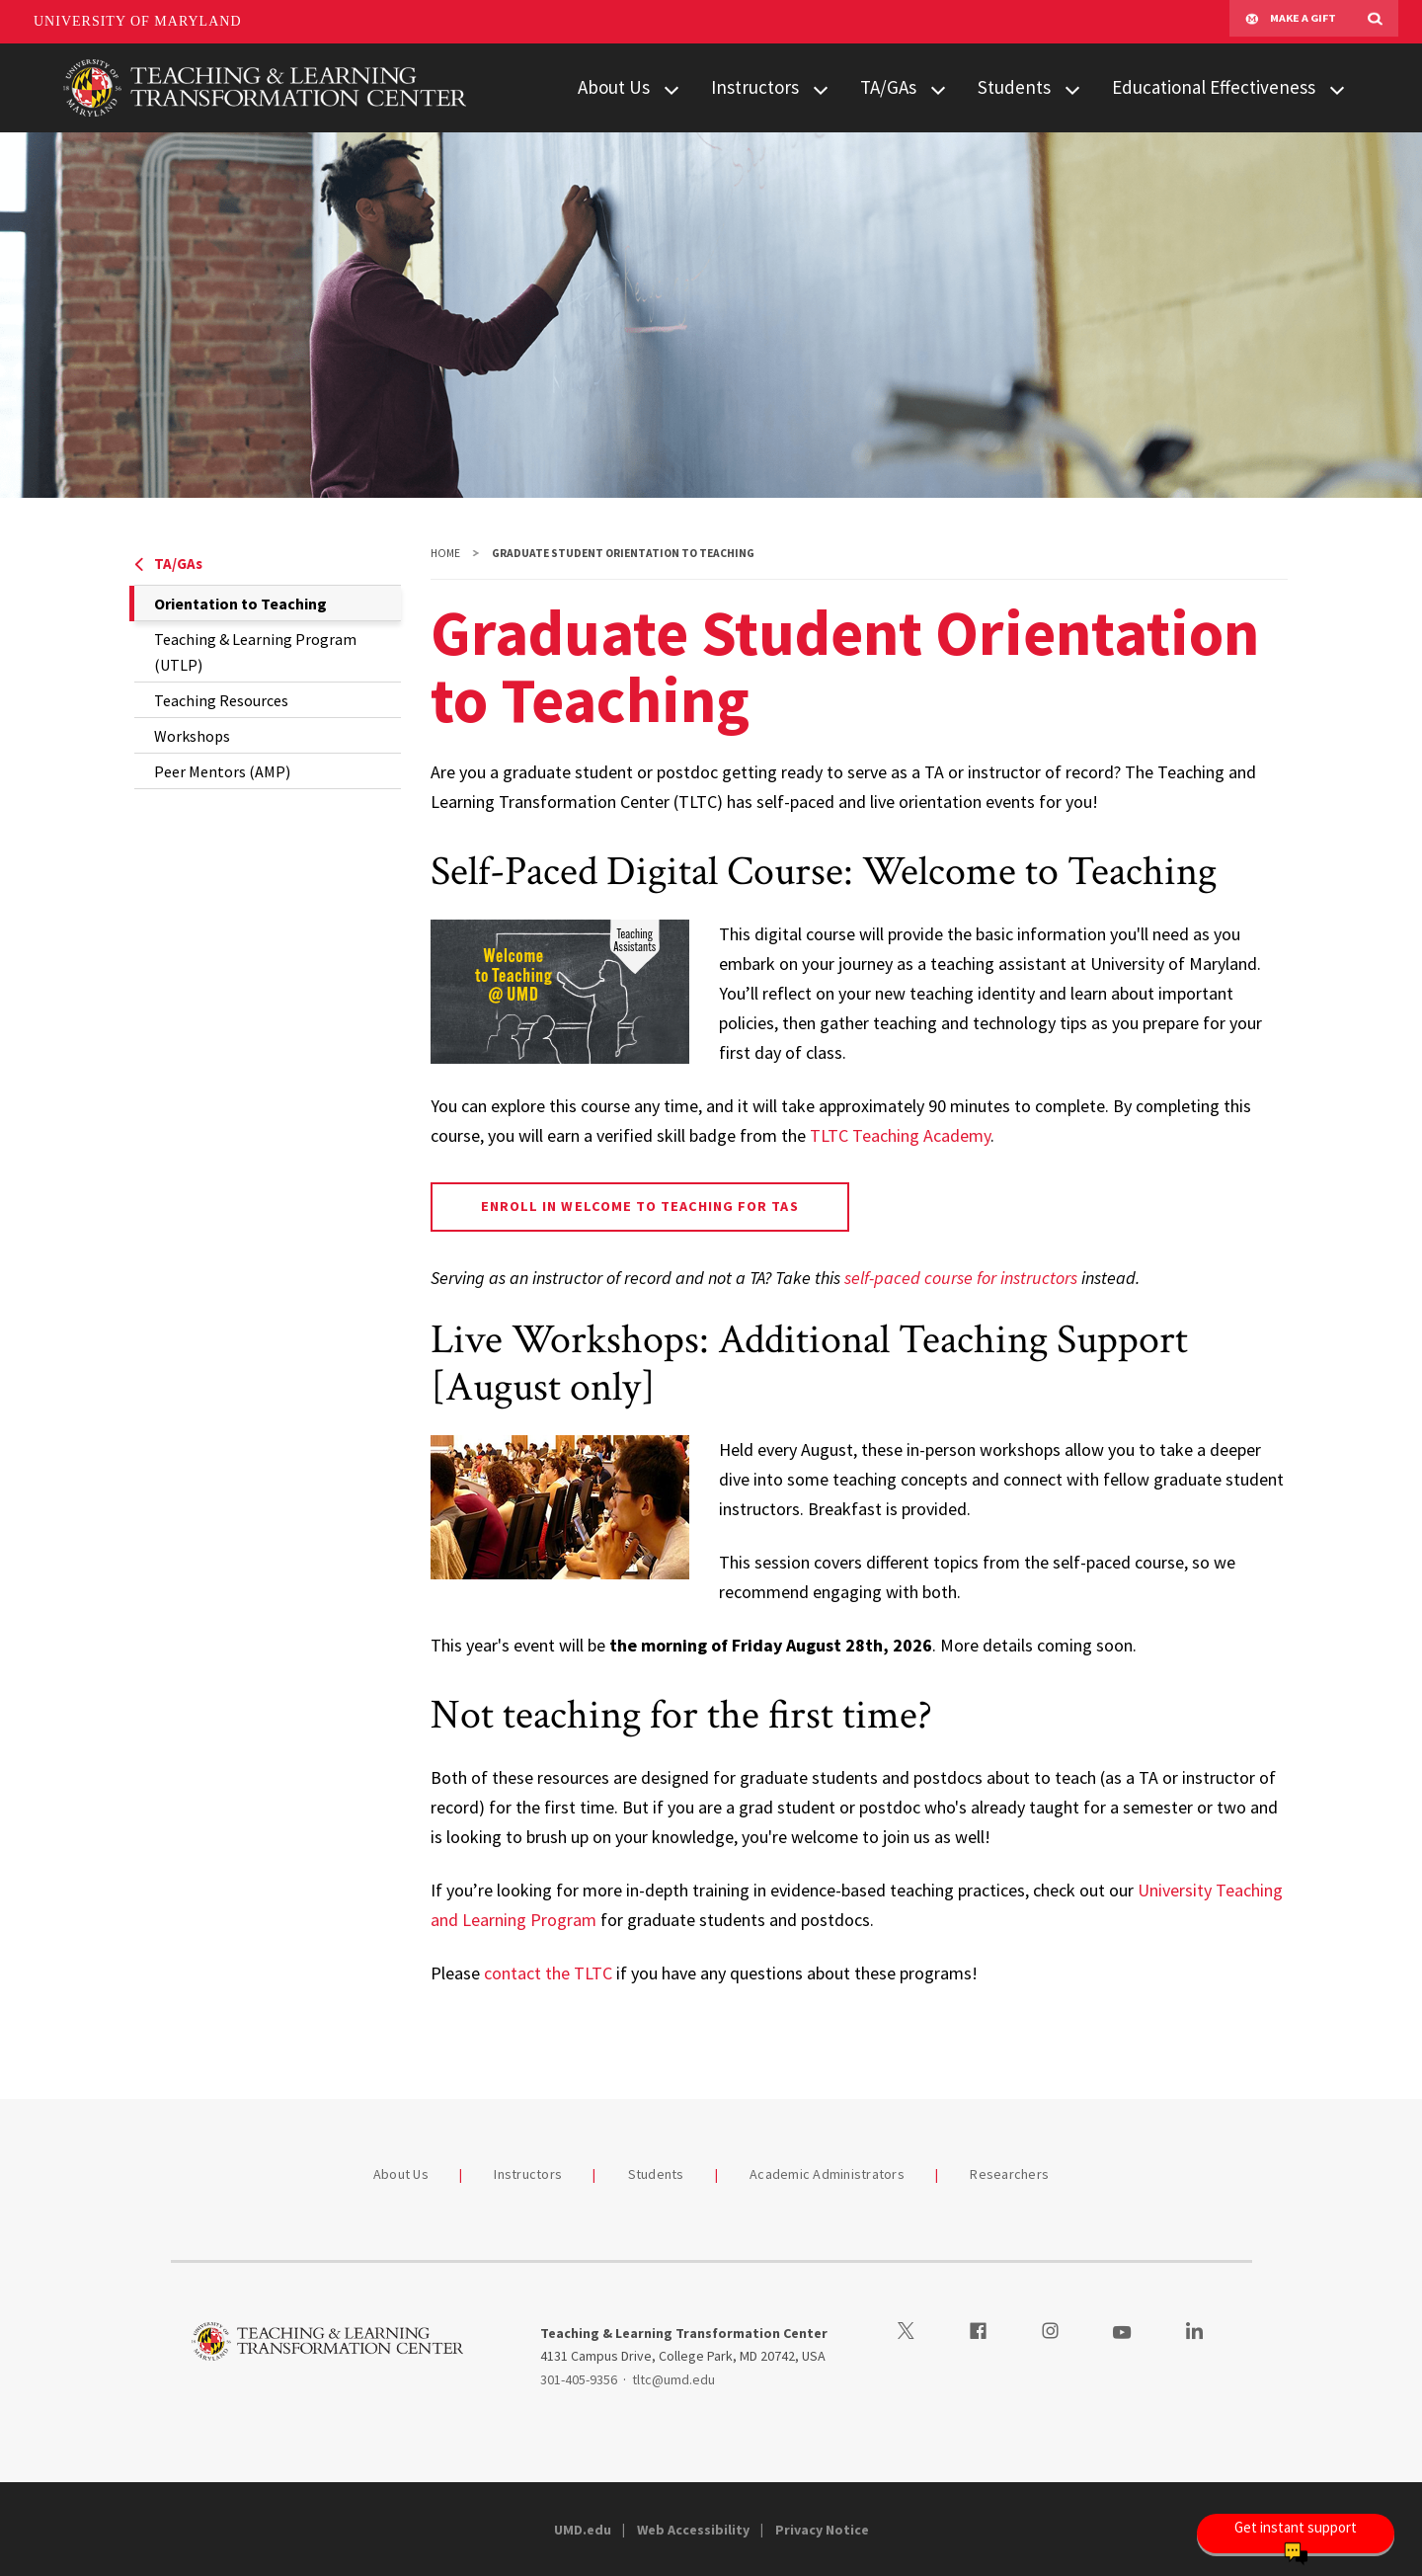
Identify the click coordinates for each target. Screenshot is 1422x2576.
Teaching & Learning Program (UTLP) (255, 652)
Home (445, 553)
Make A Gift (1290, 22)
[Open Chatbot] (1295, 2533)
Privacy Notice (822, 2529)
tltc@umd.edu (673, 2379)
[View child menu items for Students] (1072, 88)
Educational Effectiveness (1213, 87)
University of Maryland (138, 21)
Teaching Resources (221, 700)
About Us (614, 87)
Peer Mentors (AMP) (222, 771)
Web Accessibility (693, 2529)
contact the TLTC (548, 1973)
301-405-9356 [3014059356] (578, 2379)
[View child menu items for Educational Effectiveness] (1337, 88)
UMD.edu (582, 2529)
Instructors (755, 87)
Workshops (192, 736)
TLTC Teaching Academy (900, 1135)
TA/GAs (888, 87)
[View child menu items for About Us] (671, 88)
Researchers (1009, 2174)
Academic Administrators (827, 2174)
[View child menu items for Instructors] (820, 88)
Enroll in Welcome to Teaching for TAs (639, 1206)
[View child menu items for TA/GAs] (938, 88)
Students (1014, 87)
